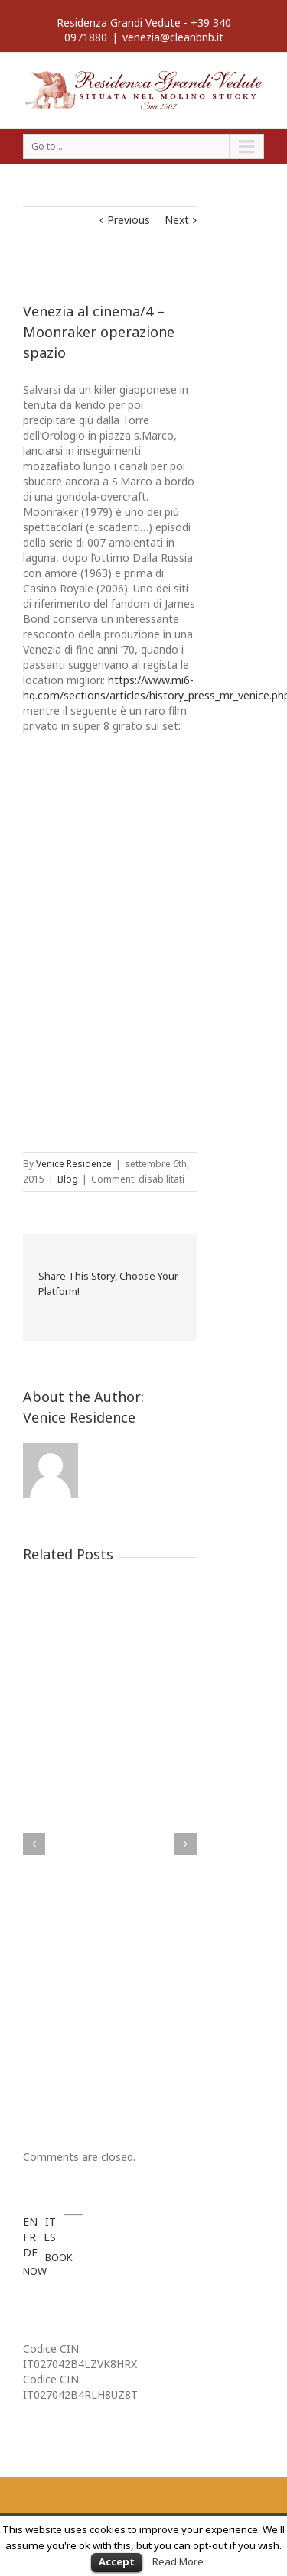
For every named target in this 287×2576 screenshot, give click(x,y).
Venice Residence (74, 1163)
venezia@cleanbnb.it (172, 37)
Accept (117, 2561)
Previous (128, 220)
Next (177, 220)
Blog (67, 1179)
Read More (178, 2561)
